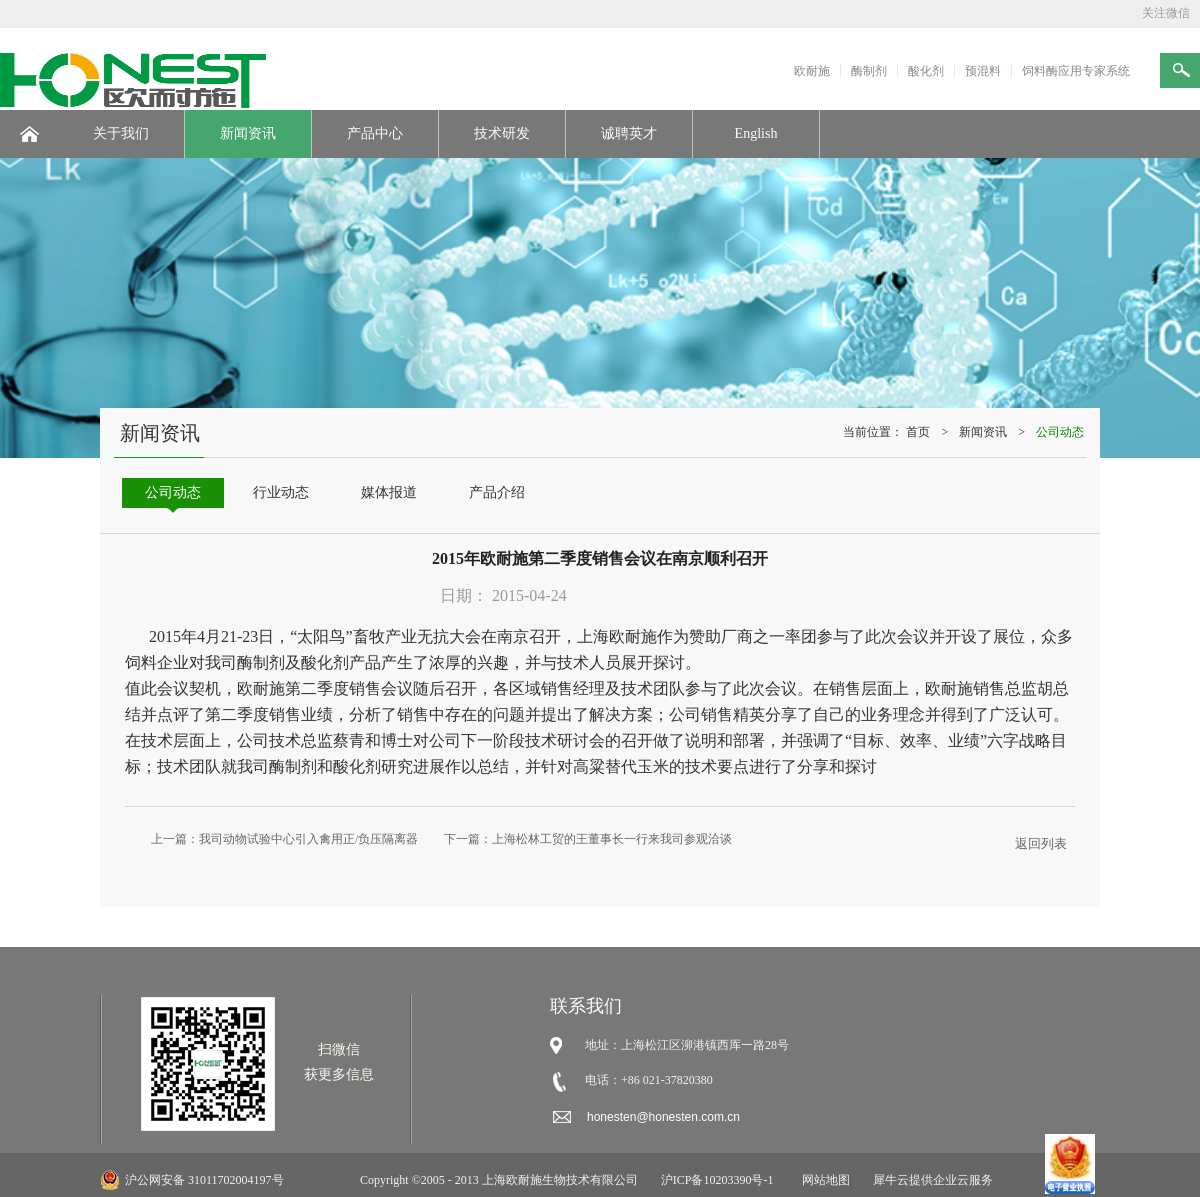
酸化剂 (926, 71)
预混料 (983, 71)
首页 (918, 432)
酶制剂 (869, 71)
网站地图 (823, 1180)
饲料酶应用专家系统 (1076, 71)
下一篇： (588, 839)
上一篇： (284, 839)
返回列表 (1041, 843)
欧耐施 (812, 71)
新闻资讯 (983, 432)
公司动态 (1060, 432)
